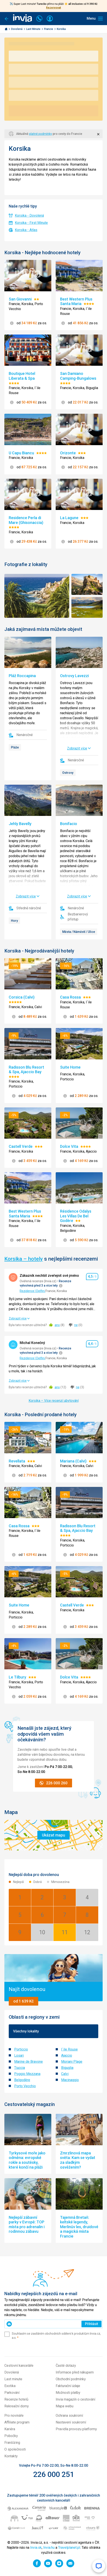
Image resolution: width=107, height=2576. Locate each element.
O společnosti (15, 2449)
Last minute (13, 2379)
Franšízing (12, 2442)
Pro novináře (14, 2415)
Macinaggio (70, 2080)
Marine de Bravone (28, 2061)
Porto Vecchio (25, 2086)
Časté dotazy (66, 2365)
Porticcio (21, 2049)
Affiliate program (16, 2422)
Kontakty (11, 2456)
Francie (49, 29)
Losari (19, 2055)
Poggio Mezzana (27, 2074)
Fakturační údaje (68, 2386)
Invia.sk (36, 2547)
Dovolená (17, 29)
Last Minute (33, 29)
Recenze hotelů (16, 2399)
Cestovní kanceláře (18, 2365)
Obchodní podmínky (71, 2379)
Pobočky (11, 2436)
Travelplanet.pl (69, 2547)
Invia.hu (49, 2547)
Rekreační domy (16, 2406)
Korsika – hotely (23, 1259)
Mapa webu (64, 2406)
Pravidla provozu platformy (76, 2429)
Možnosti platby (68, 2393)
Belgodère (22, 2080)
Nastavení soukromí (71, 2422)
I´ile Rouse (69, 2049)
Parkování (11, 2393)
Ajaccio (66, 2055)
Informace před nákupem (75, 2372)
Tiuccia (19, 2068)
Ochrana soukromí (69, 2415)
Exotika (10, 2386)
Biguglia (67, 2068)
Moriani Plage (71, 2061)
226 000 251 (53, 2474)
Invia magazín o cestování (75, 2399)
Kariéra (9, 2429)
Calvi (65, 2074)
